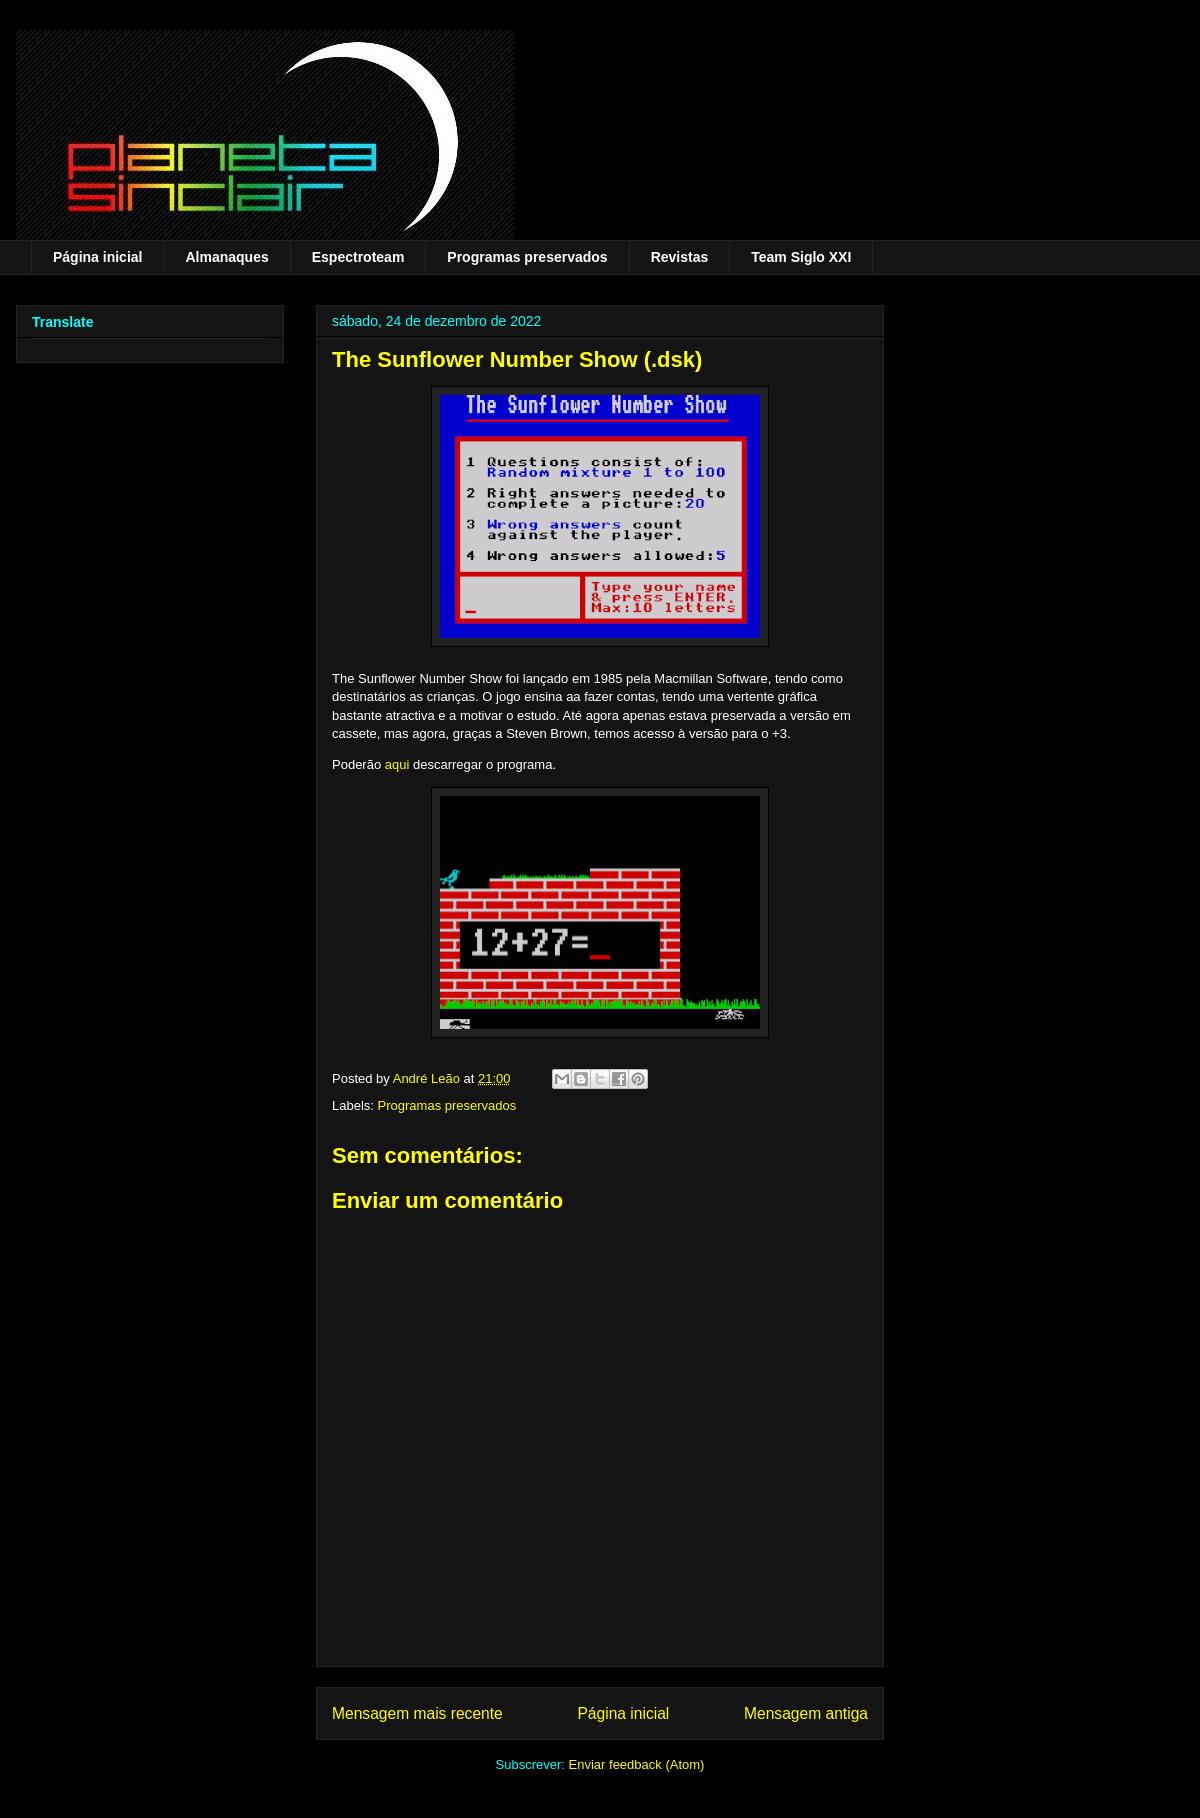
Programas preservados (527, 257)
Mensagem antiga (806, 1713)
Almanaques (226, 257)
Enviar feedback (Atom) (637, 1764)
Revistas (680, 257)
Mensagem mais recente (417, 1713)
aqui (397, 764)
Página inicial (97, 257)
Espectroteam (358, 257)
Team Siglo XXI (801, 257)
